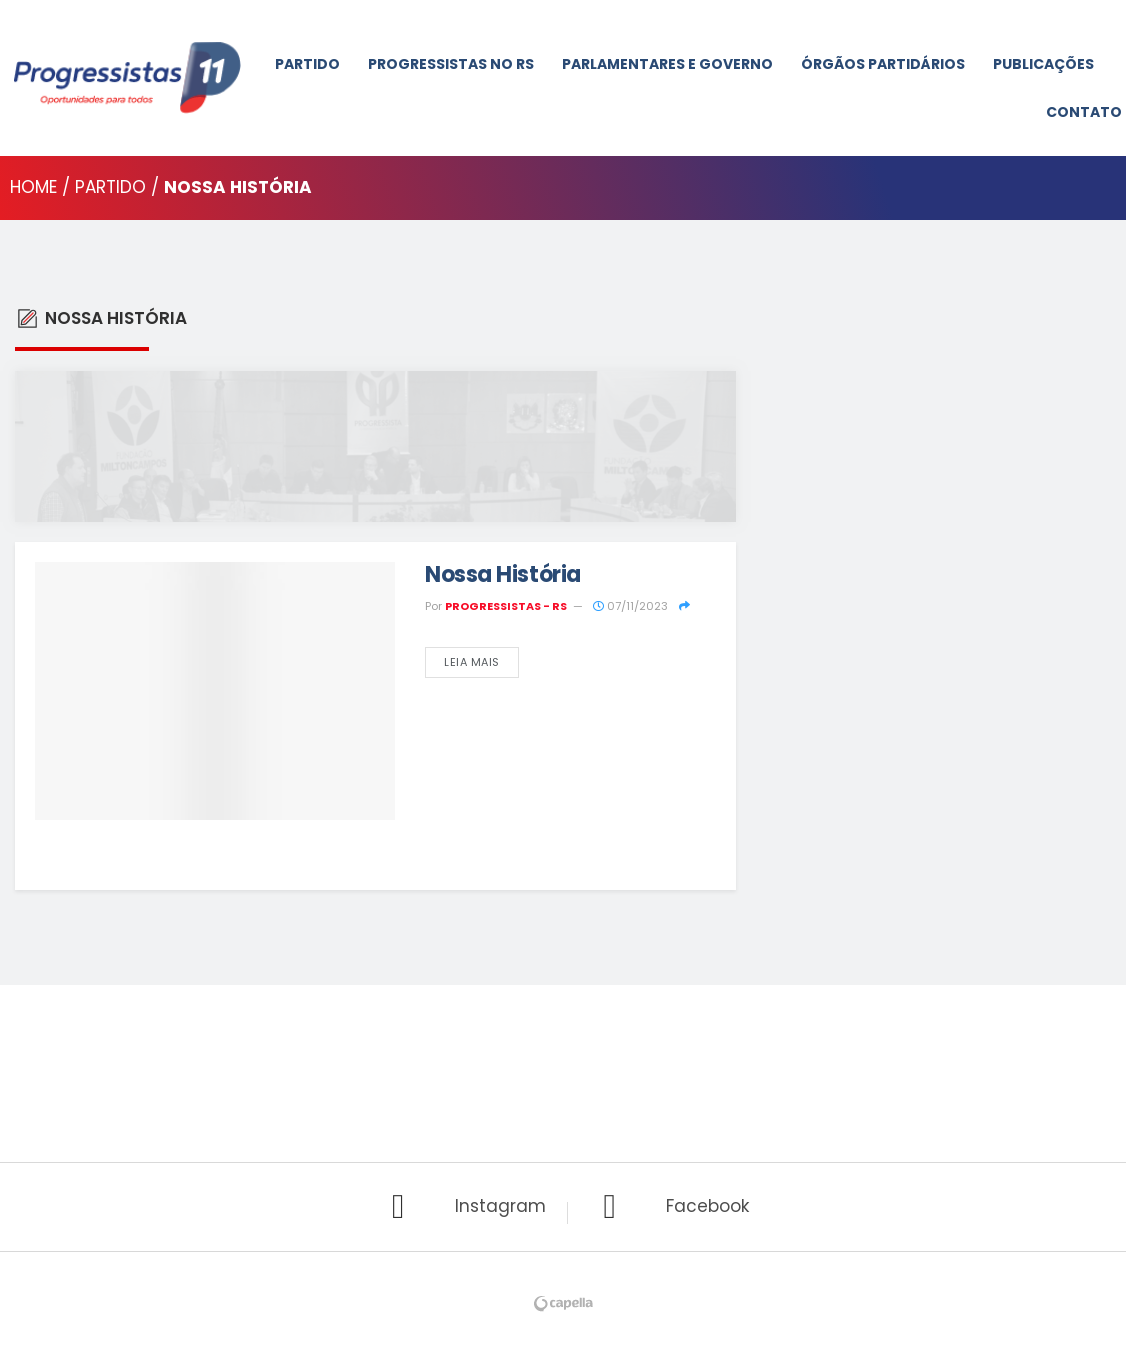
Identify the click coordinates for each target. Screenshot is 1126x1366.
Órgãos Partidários (883, 64)
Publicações (1043, 64)
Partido (307, 64)
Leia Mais (472, 662)
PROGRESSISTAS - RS (506, 606)
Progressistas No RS (451, 64)
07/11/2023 (630, 606)
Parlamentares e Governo (667, 64)
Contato (1084, 112)
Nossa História (503, 574)
